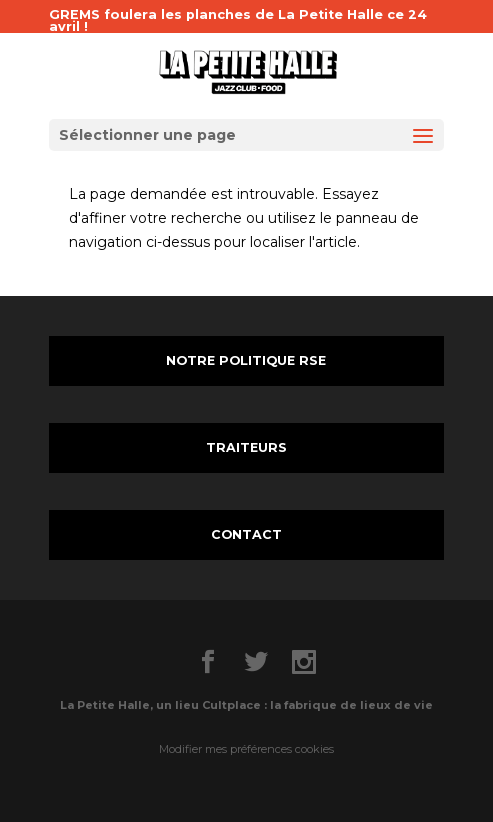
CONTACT (246, 534)
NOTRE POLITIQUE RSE (246, 360)
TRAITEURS (246, 447)
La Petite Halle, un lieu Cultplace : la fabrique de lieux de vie (246, 705)
